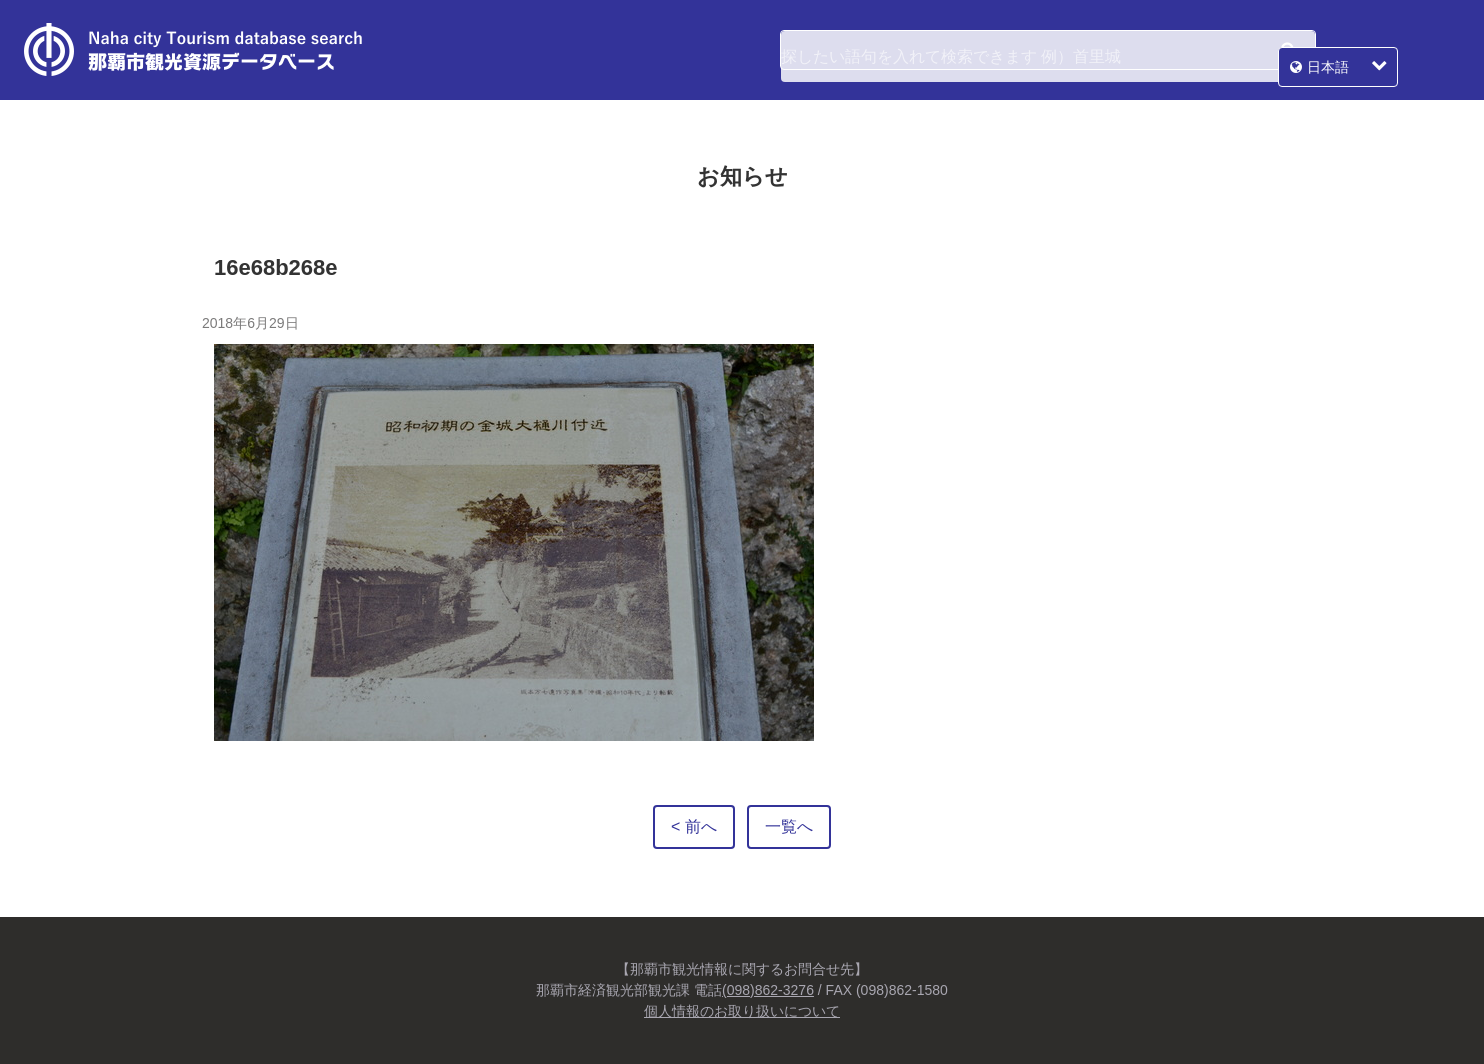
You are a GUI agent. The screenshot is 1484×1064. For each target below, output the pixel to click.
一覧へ (789, 826)
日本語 (1390, 50)
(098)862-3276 (768, 990)
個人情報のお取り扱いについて (742, 1011)
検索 (1288, 50)
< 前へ (694, 826)
